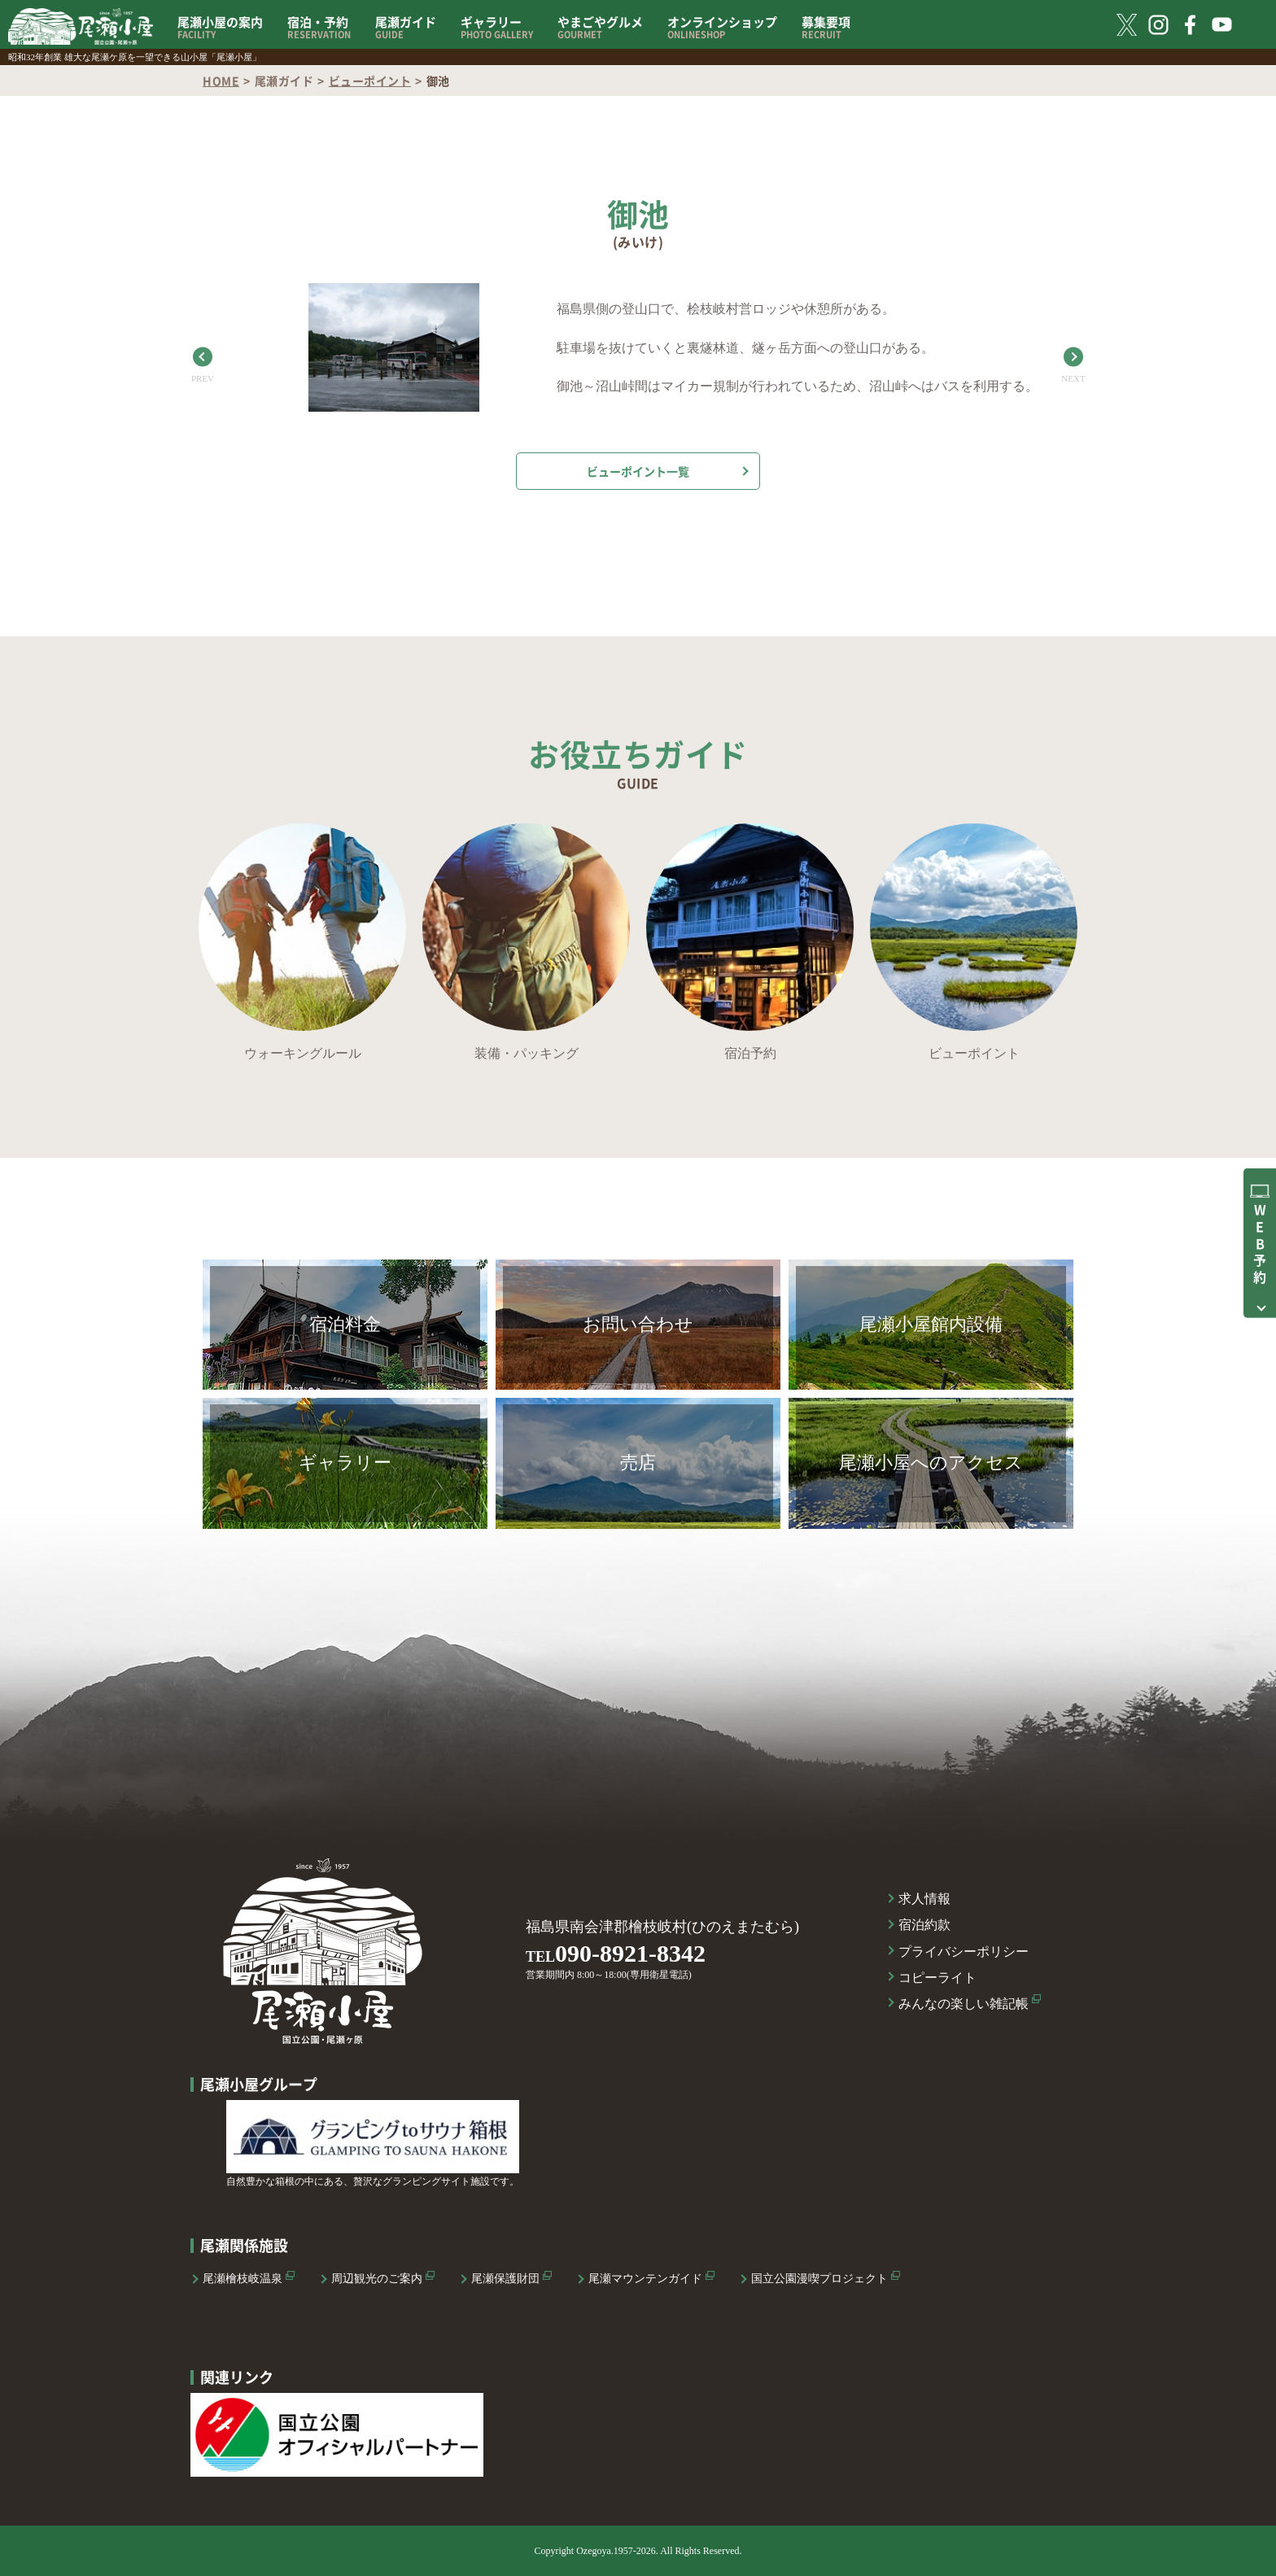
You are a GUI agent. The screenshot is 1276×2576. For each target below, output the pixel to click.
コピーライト (937, 1977)
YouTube (1222, 25)
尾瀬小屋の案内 (220, 27)
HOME (221, 80)
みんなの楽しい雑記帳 (963, 2004)
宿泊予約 (750, 1053)
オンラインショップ (722, 27)
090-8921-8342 (630, 1953)
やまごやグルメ (600, 27)
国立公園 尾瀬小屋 (80, 26)
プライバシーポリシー (963, 1951)
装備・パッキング (526, 1053)
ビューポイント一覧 (638, 471)
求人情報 (924, 1899)
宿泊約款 (924, 1925)
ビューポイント (370, 80)
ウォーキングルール (302, 1053)
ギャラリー (497, 27)
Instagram (1158, 25)
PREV (202, 379)
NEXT (1073, 379)
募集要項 (826, 27)
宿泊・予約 (319, 27)
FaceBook (1190, 25)
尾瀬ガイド (405, 27)
